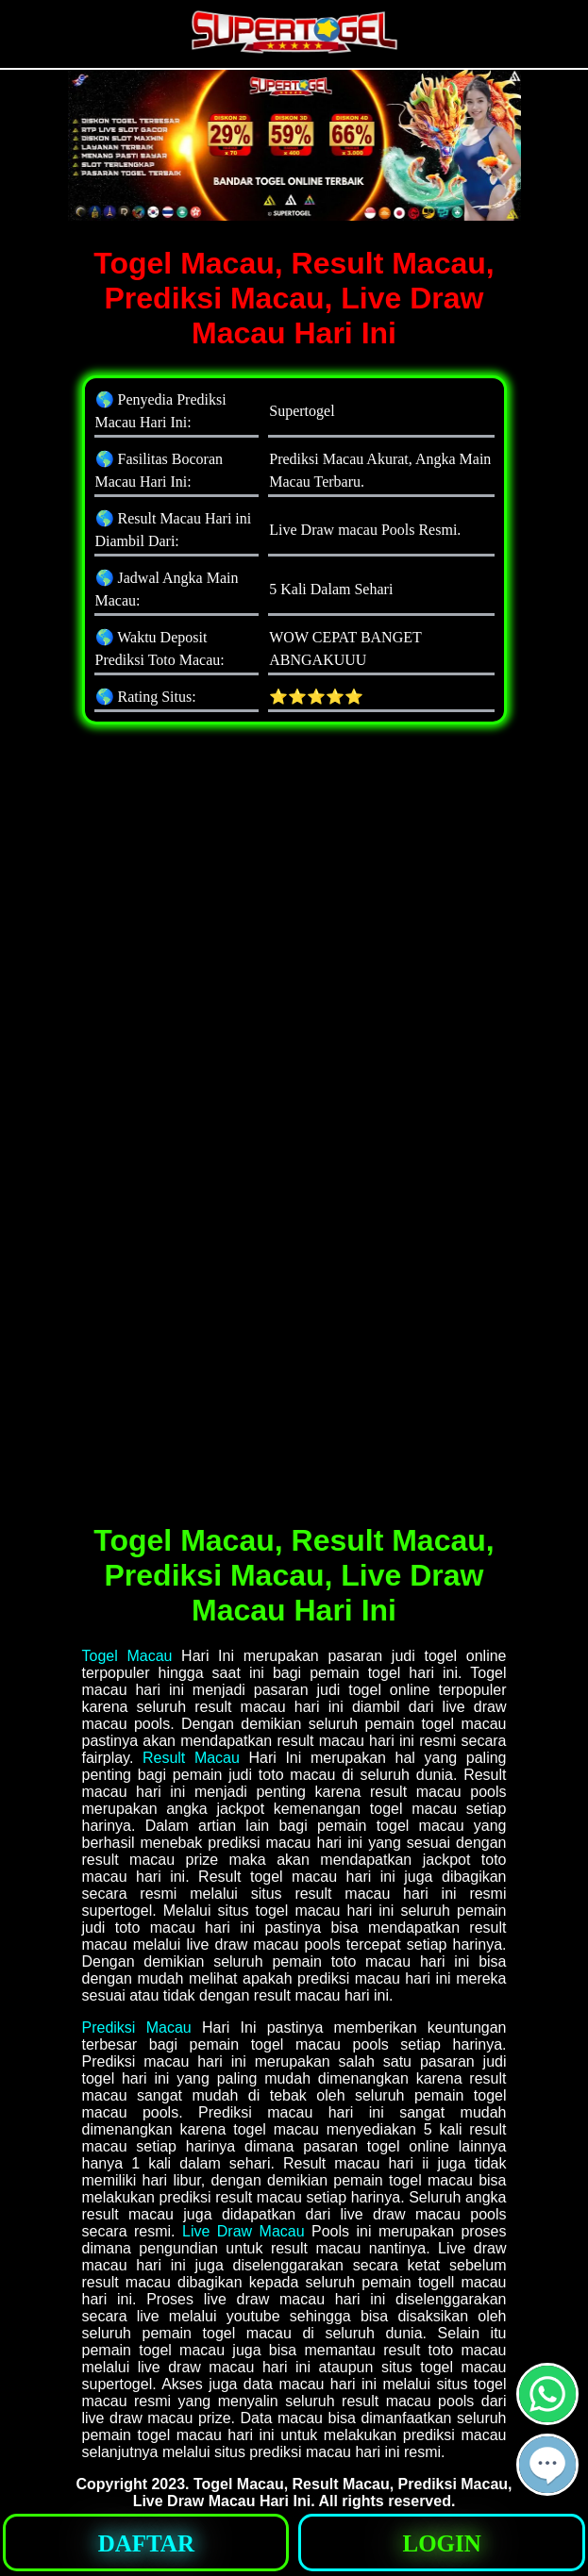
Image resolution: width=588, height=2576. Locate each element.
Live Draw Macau (243, 2231)
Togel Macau (127, 1656)
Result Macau (191, 1758)
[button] (547, 2464)
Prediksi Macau (137, 2027)
